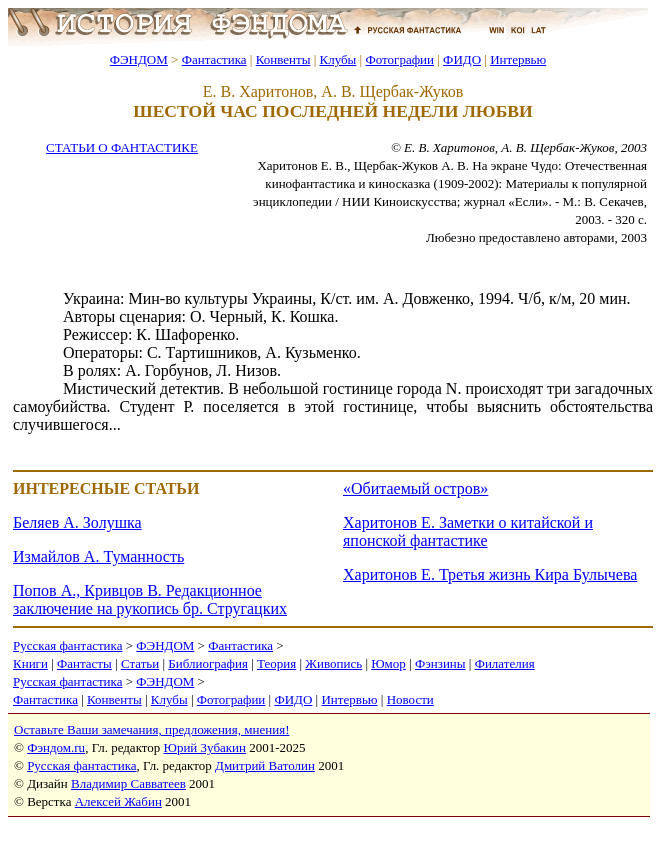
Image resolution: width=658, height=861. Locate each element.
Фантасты (84, 663)
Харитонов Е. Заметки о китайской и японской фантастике (468, 531)
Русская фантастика (67, 645)
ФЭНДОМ (139, 59)
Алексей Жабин (118, 801)
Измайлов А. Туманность (98, 556)
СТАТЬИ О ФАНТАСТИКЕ (122, 147)
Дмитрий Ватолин (265, 765)
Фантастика (214, 59)
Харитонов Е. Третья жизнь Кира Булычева (490, 574)
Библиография (208, 663)
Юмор (388, 663)
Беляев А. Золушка (77, 522)
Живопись (333, 663)
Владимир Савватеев (128, 783)
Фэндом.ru (56, 747)
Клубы (337, 59)
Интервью (518, 59)
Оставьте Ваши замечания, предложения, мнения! (151, 729)
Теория (276, 663)
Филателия (505, 663)
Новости (410, 699)
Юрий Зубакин (205, 747)
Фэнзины (440, 663)
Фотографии (399, 59)
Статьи (140, 663)
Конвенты (283, 59)
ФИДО (462, 59)
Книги (30, 663)
